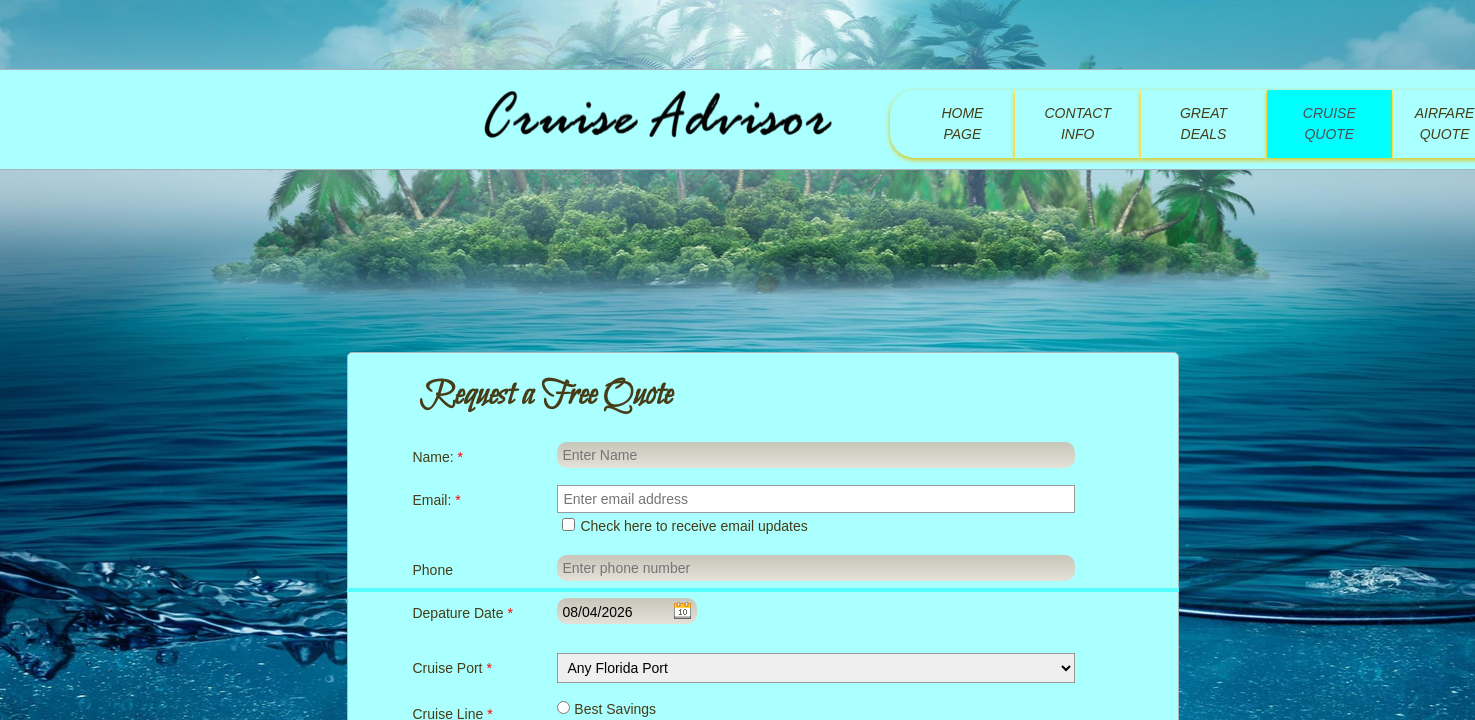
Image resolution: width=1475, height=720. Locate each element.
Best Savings (606, 709)
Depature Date (462, 613)
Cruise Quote (1329, 123)
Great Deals (1203, 123)
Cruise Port (451, 668)
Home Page (962, 123)
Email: (436, 500)
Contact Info (1077, 123)
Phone (432, 570)
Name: (437, 457)
